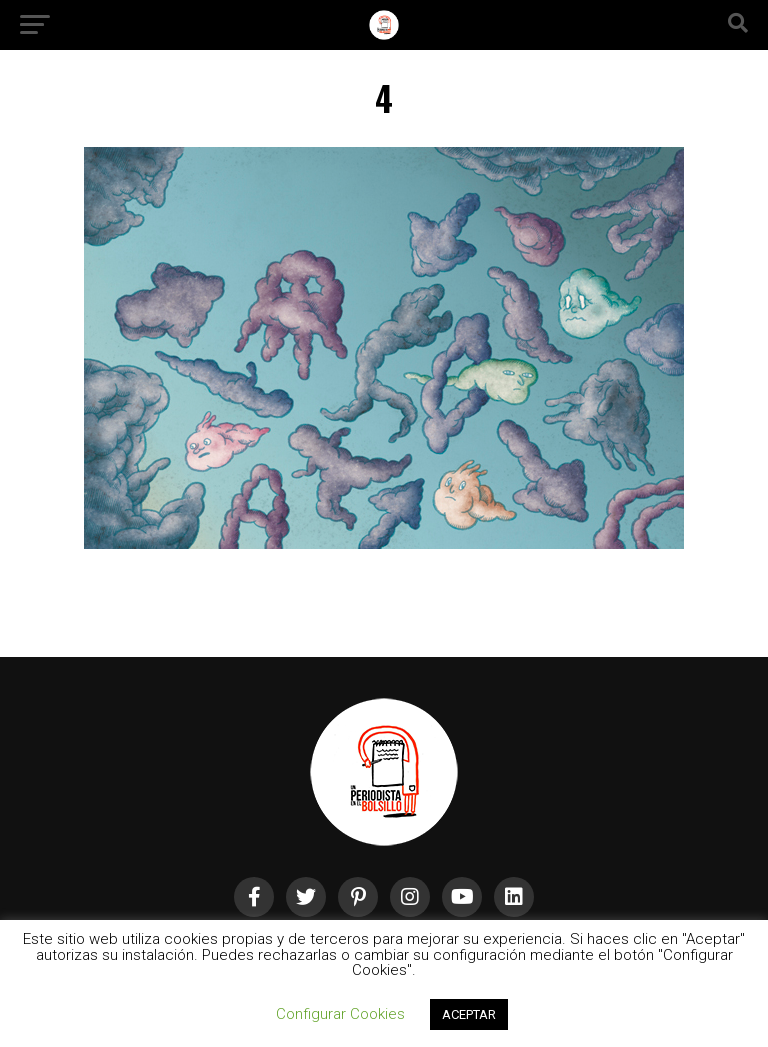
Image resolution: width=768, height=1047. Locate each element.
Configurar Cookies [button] (340, 1014)
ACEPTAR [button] (469, 1014)
